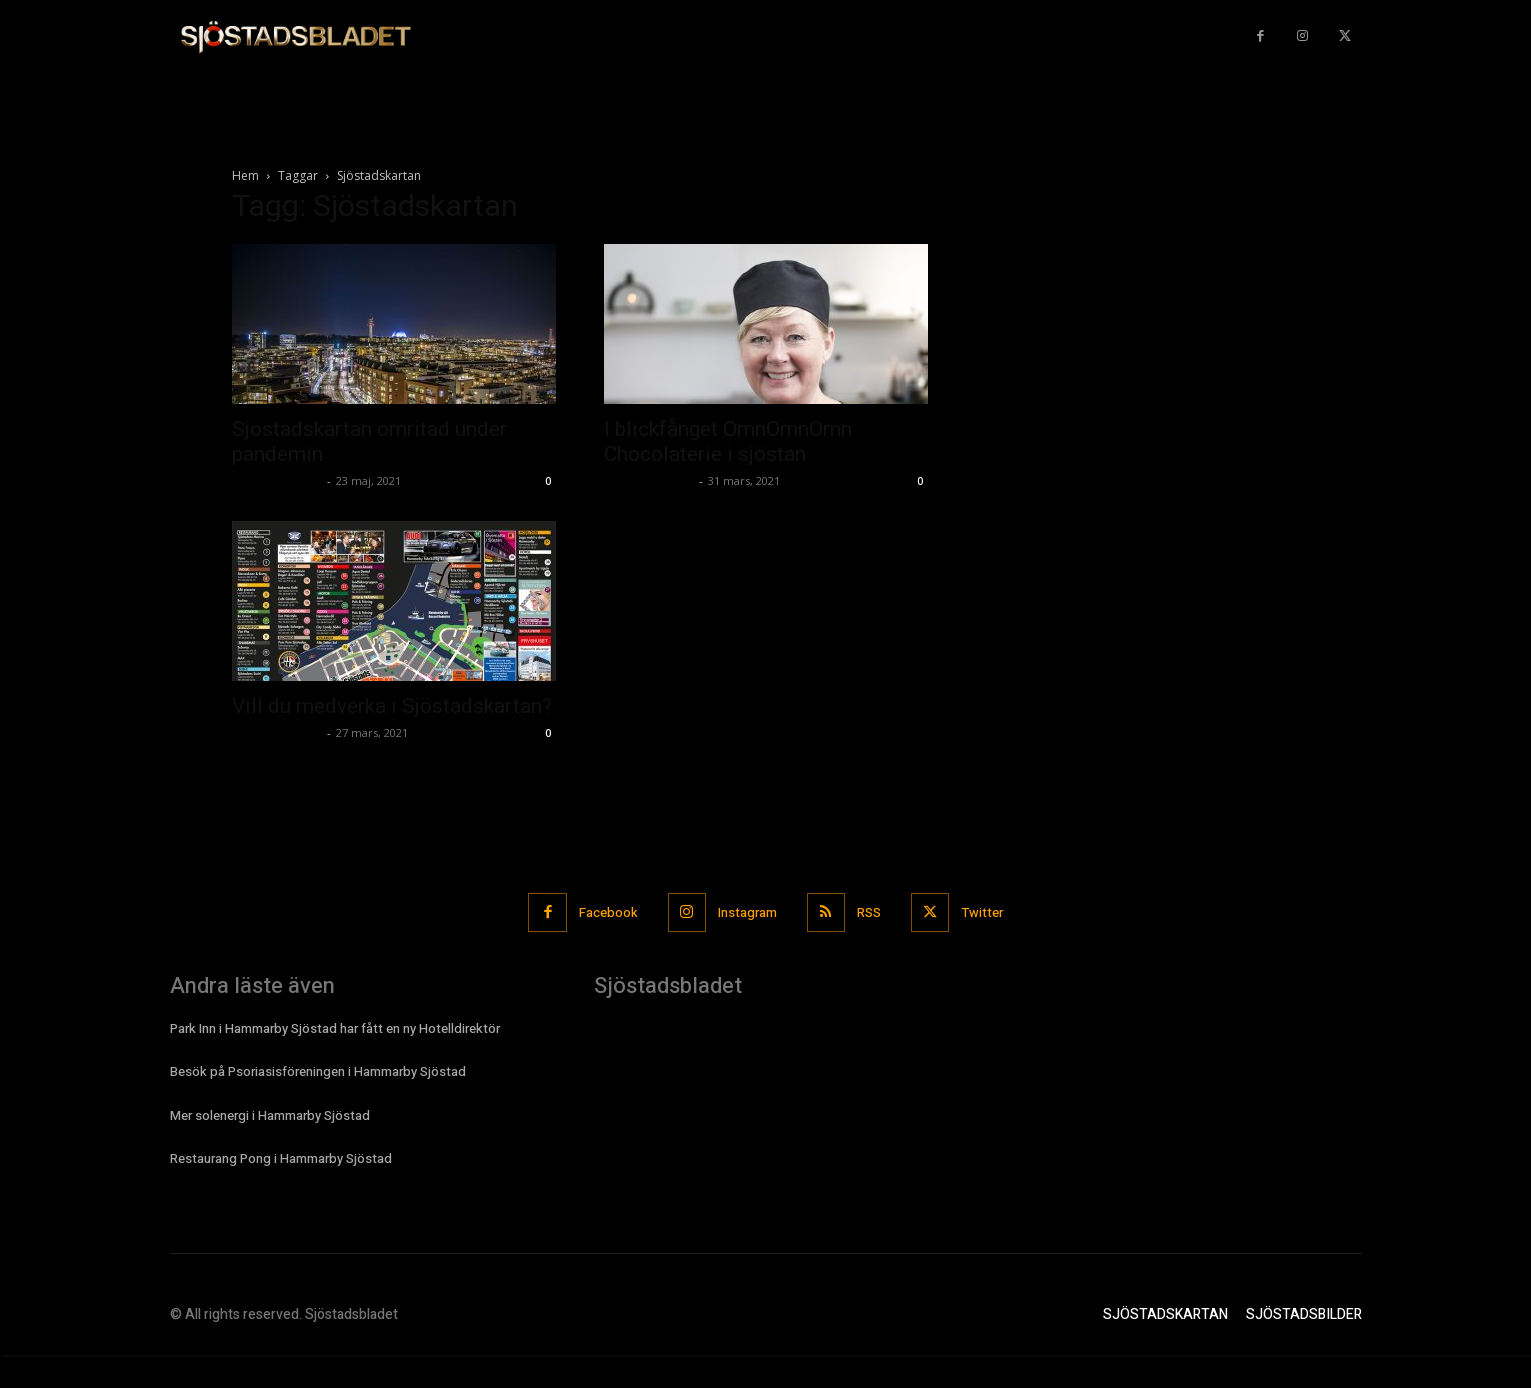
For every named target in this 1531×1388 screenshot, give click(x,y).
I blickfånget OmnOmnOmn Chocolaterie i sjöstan (728, 441)
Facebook (607, 912)
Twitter (983, 912)
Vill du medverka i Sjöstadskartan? (392, 706)
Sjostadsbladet (277, 480)
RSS (870, 912)
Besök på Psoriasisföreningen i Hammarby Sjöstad (318, 1071)
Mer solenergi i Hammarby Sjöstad (270, 1114)
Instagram (747, 912)
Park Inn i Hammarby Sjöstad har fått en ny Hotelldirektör (335, 1028)
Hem (245, 175)
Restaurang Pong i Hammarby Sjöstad (281, 1158)
